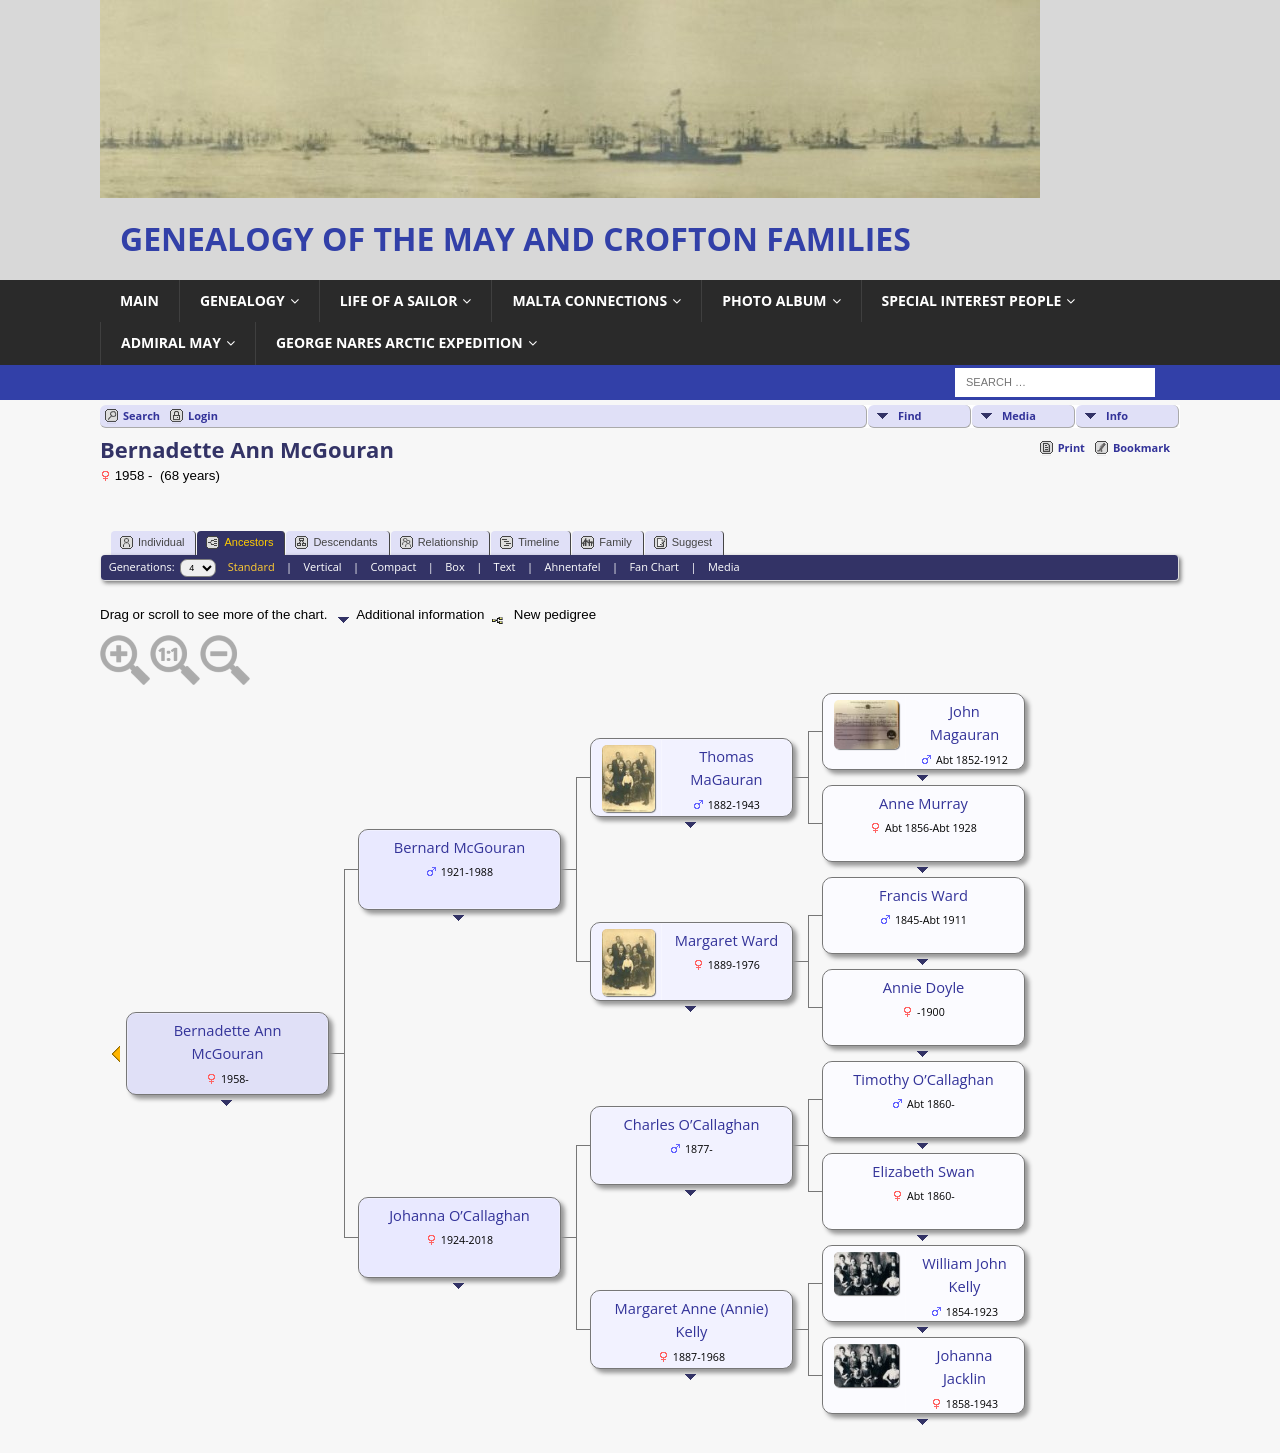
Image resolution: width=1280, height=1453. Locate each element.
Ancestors (239, 542)
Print (1071, 447)
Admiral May (171, 342)
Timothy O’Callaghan (923, 1079)
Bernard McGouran (459, 847)
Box (454, 566)
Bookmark (1141, 447)
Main (139, 300)
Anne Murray (923, 803)
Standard (251, 566)
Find (910, 415)
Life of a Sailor (399, 300)
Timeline (529, 542)
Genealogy (242, 300)
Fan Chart (654, 566)
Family (606, 542)
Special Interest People (972, 300)
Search (141, 415)
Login (203, 415)
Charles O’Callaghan (692, 1124)
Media (1019, 415)
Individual (152, 542)
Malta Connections (589, 300)
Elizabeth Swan (923, 1171)
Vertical (323, 566)
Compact (394, 566)
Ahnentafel (572, 566)
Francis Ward (923, 895)
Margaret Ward (726, 940)
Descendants (336, 542)
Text (505, 566)
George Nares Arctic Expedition (399, 342)
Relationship (439, 542)
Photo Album (774, 300)
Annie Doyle (924, 987)
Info (1117, 415)
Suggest (683, 542)
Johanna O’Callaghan (459, 1215)
